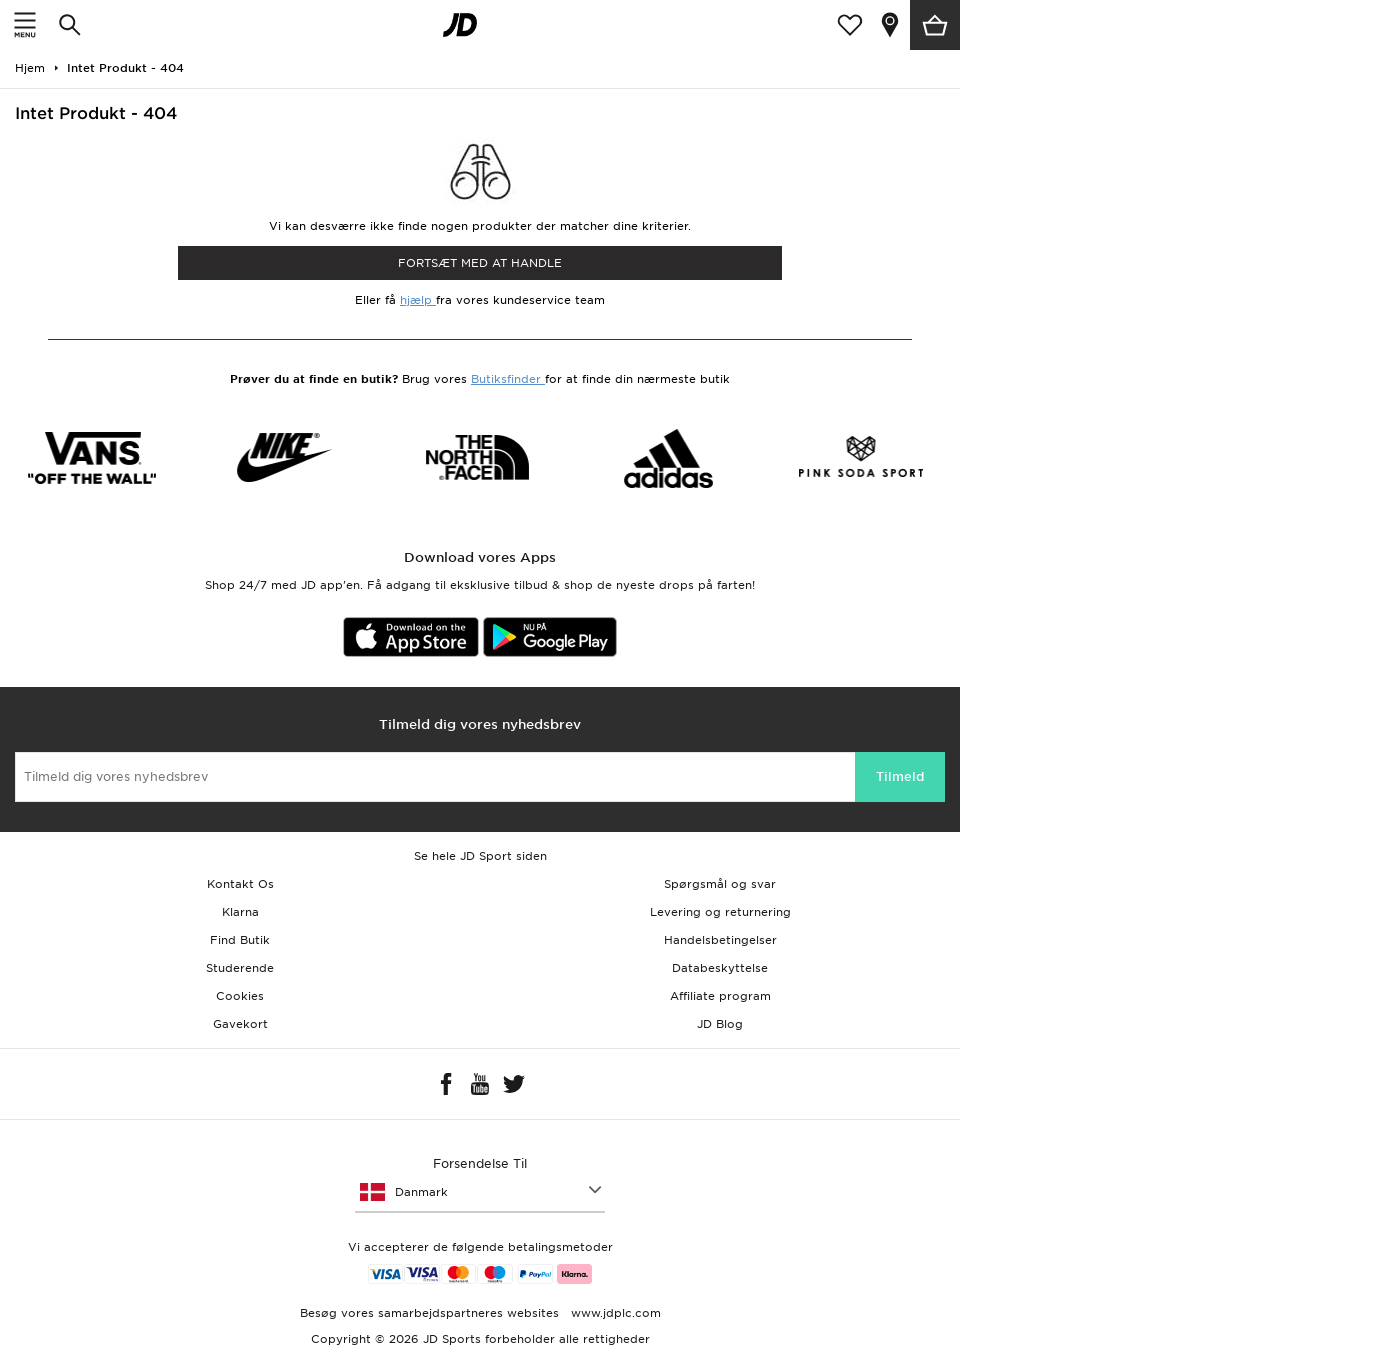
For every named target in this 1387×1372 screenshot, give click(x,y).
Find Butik (240, 940)
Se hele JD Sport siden (480, 856)
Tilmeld (900, 776)
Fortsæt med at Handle (480, 263)
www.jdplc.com (614, 1313)
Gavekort (240, 1024)
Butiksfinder (508, 379)
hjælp (418, 300)
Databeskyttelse (720, 968)
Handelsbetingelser (720, 940)
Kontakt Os (240, 884)
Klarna (240, 912)
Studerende (240, 968)
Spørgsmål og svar (720, 884)
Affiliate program (720, 996)
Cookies (240, 996)
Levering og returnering (720, 912)
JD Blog (720, 1024)
